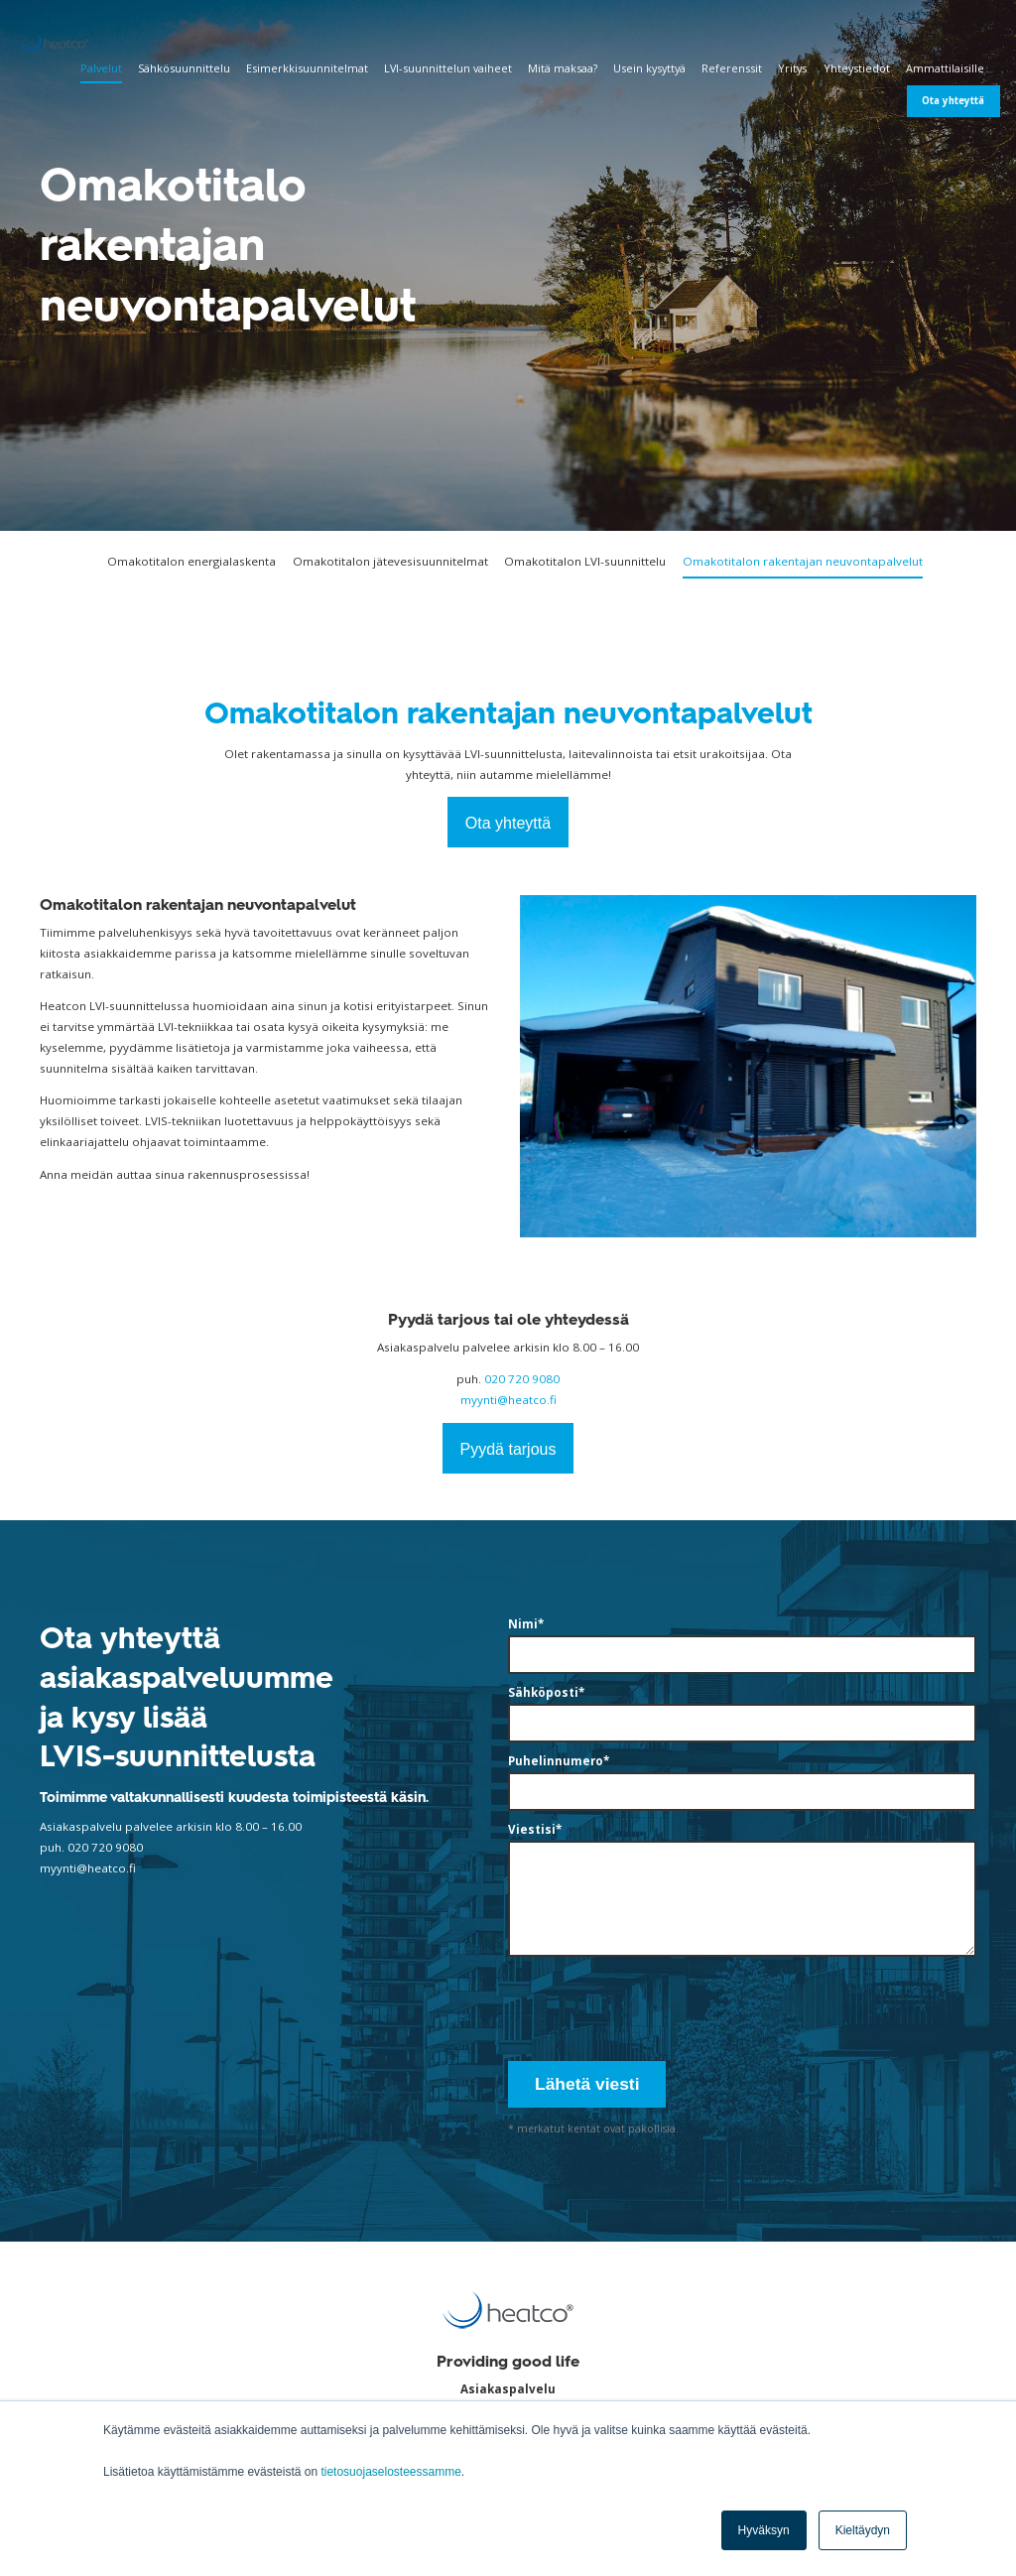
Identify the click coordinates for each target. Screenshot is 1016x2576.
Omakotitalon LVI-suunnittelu (585, 561)
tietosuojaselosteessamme (390, 2472)
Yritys (792, 68)
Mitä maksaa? (562, 68)
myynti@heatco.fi (508, 1399)
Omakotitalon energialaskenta (191, 561)
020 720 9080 (522, 1378)
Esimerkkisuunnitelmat (307, 68)
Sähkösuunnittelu (184, 68)
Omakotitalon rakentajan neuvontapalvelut (803, 561)
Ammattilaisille (945, 68)
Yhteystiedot (857, 68)
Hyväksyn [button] (764, 2530)
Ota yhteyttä (953, 100)
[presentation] (659, 2005)
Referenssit (731, 68)
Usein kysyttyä (649, 68)
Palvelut (101, 68)
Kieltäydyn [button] (862, 2530)
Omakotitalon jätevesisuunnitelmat (390, 561)
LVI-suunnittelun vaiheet (448, 68)
